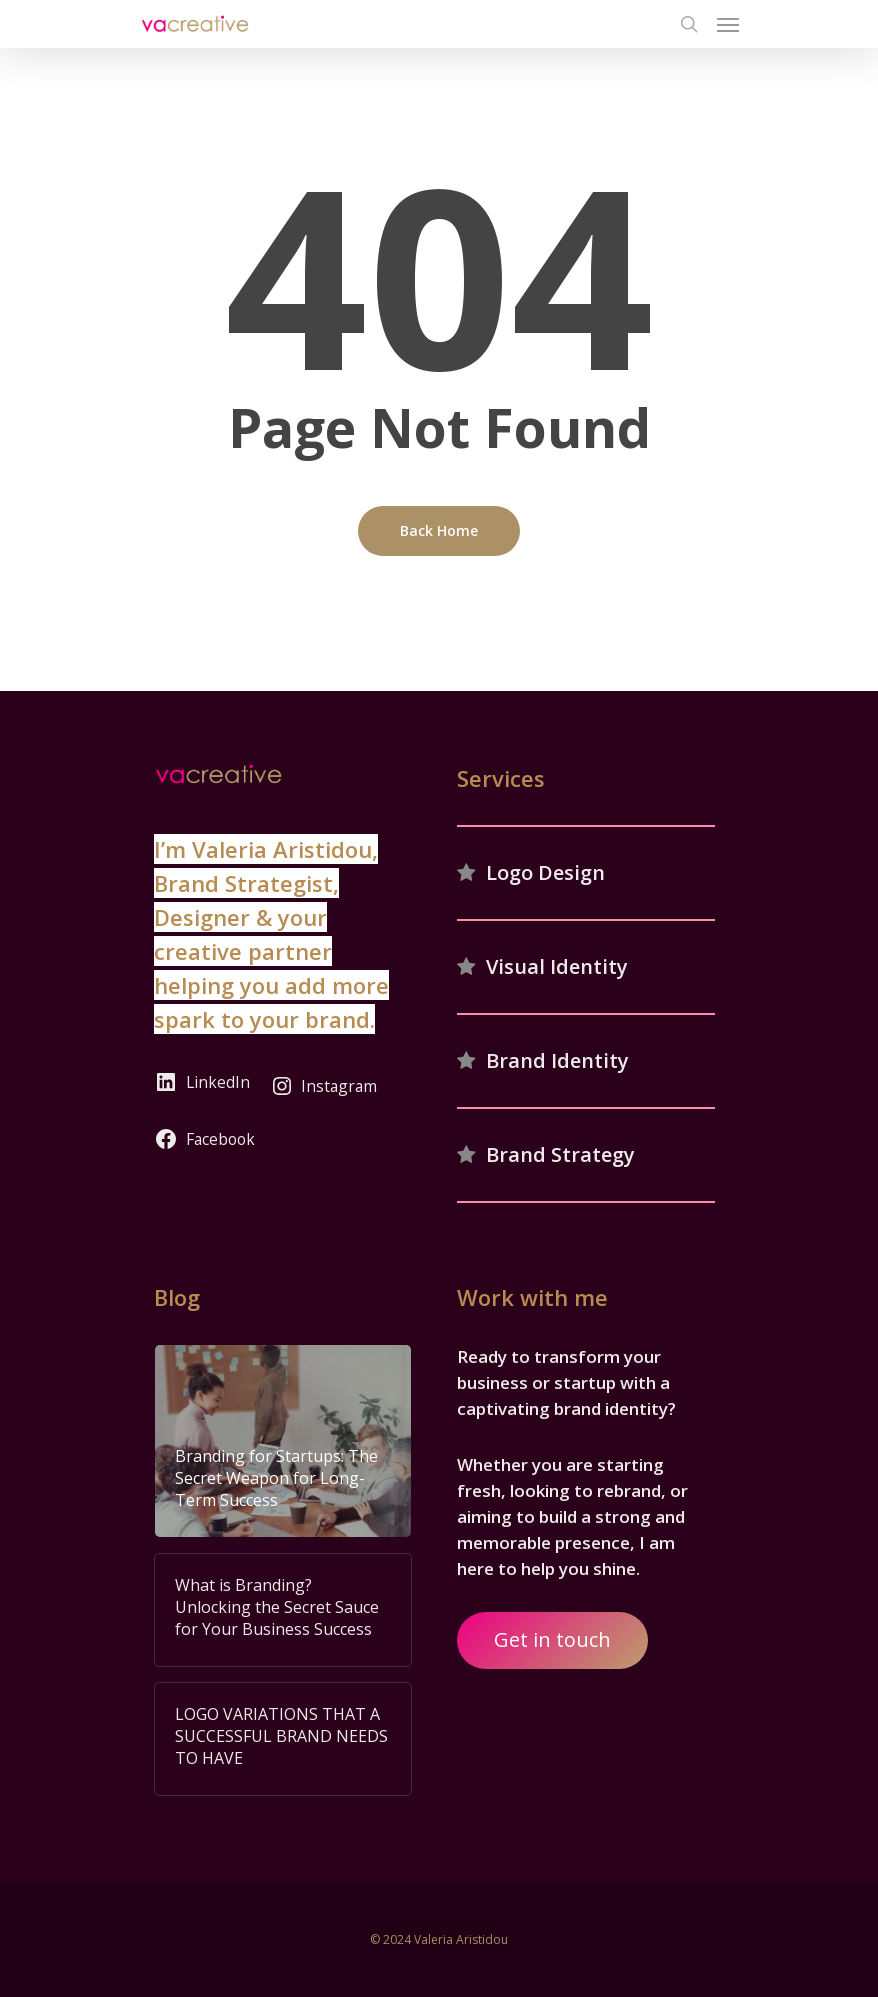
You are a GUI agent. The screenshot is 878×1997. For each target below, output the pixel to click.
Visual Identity (557, 966)
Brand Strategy (560, 1154)
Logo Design (545, 872)
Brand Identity (557, 1060)
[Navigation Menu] (728, 24)
